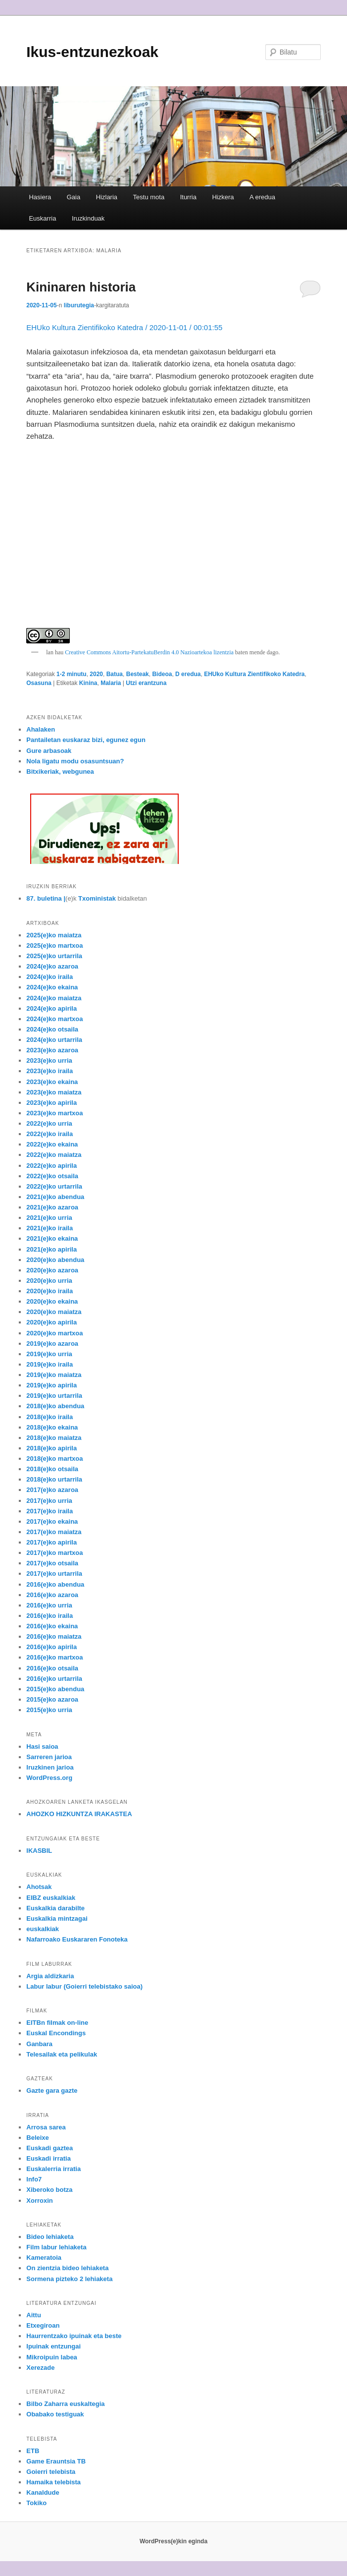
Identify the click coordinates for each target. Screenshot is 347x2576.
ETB (32, 2451)
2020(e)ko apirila (51, 1322)
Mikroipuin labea (51, 2357)
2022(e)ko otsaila (52, 1176)
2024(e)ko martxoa (54, 1019)
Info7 (34, 2179)
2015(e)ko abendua (55, 1689)
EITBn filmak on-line (57, 2022)
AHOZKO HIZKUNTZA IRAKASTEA (79, 1814)
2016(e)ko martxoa (54, 1657)
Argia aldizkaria (50, 1976)
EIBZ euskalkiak (50, 1897)
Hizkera (223, 197)
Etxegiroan (42, 2325)
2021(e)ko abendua (55, 1197)
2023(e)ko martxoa (54, 1113)
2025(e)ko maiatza (53, 935)
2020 (96, 674)
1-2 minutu (71, 674)
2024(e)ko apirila (51, 1008)
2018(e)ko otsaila (52, 1469)
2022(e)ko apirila (51, 1165)
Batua (114, 674)
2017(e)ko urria (49, 1500)
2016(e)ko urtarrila (54, 1678)
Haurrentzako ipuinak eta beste (73, 2336)
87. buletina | (45, 898)
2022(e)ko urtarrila (54, 1186)
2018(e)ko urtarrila (54, 1479)
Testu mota (149, 197)
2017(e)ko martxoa (54, 1552)
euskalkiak (42, 1929)
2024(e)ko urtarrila (54, 1039)
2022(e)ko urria (49, 1123)
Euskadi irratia (48, 2158)
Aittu (33, 2315)
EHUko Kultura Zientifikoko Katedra (254, 674)
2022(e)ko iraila (49, 1134)
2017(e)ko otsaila (52, 1563)
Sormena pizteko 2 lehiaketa (69, 2279)
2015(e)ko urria (49, 1710)
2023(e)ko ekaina (52, 1082)
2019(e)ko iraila (49, 1364)
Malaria (110, 683)
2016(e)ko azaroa (52, 1595)
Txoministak (97, 898)
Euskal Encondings (56, 2033)
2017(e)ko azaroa (52, 1489)
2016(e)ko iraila (49, 1615)
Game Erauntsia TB (56, 2461)
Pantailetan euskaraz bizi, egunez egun (86, 740)
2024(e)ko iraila (49, 976)
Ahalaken (40, 729)
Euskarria (42, 218)
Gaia (73, 197)
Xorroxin (39, 2200)
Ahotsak (38, 1886)
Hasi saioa (42, 1746)
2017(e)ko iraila (49, 1511)
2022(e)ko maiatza (53, 1154)
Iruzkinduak (88, 218)
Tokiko (36, 2503)
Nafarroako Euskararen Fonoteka (76, 1939)
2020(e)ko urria (49, 1280)
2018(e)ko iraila (49, 1417)
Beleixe (37, 2137)
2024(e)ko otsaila (52, 1029)
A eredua (262, 197)
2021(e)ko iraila (49, 1228)
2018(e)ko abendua (55, 1406)
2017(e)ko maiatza (53, 1532)
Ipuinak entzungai (53, 2346)
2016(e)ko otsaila (52, 1668)
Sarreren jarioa (49, 1757)
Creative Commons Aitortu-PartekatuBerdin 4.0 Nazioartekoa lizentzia (148, 652)
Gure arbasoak (48, 750)
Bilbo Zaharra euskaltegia (65, 2403)
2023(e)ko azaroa (52, 1050)
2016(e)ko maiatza (53, 1636)
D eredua (187, 674)
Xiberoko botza (49, 2189)
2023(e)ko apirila (51, 1102)
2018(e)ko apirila (51, 1448)
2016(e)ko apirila (51, 1647)
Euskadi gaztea (49, 2148)
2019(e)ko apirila (51, 1385)
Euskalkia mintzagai (57, 1918)
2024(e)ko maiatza (53, 998)
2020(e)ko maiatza (53, 1312)
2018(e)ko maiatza (53, 1437)
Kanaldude (42, 2492)
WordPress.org (49, 1777)
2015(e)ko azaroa (52, 1699)
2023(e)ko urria (49, 1060)
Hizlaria (106, 197)
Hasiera (40, 197)
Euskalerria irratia (53, 2169)
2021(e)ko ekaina (52, 1238)
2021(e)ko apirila (51, 1249)
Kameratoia (43, 2257)
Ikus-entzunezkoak (92, 52)
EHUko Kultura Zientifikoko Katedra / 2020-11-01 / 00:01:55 (124, 327)
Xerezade (40, 2367)
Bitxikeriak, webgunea (60, 771)
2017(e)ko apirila (51, 1542)
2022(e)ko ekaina (52, 1144)
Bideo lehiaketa (49, 2236)
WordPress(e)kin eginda (173, 2541)
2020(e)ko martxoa (54, 1333)
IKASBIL (39, 1850)
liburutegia (79, 305)
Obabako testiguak (55, 2414)
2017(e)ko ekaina (52, 1521)
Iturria (188, 197)
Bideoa (162, 674)
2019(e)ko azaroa (52, 1343)
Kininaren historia (81, 287)
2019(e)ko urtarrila (54, 1395)
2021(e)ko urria (49, 1217)
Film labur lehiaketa (56, 2247)
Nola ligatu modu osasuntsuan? (75, 761)
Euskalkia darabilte (55, 1908)
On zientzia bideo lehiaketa (67, 2268)
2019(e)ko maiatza (53, 1374)
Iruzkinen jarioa (49, 1767)
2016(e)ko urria (49, 1605)
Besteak (137, 674)
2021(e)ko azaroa (52, 1207)
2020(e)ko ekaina (52, 1301)
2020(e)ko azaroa (52, 1270)
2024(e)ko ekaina (52, 987)
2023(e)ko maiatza (53, 1092)
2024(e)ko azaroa (52, 966)
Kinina (88, 683)
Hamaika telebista (53, 2482)
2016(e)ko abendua (55, 1584)
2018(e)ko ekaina (52, 1427)
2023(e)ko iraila (49, 1071)
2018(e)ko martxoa (54, 1458)
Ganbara (39, 2044)
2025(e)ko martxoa (54, 945)
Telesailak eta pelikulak (61, 2054)
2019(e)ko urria (49, 1354)
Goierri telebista (50, 2471)
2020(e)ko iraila (49, 1291)
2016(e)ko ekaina (52, 1626)
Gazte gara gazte (51, 2090)
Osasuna (38, 683)
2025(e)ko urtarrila (54, 956)
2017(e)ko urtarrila (54, 1573)
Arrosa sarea (46, 2127)
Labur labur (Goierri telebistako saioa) (84, 1986)
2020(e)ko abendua (55, 1259)
